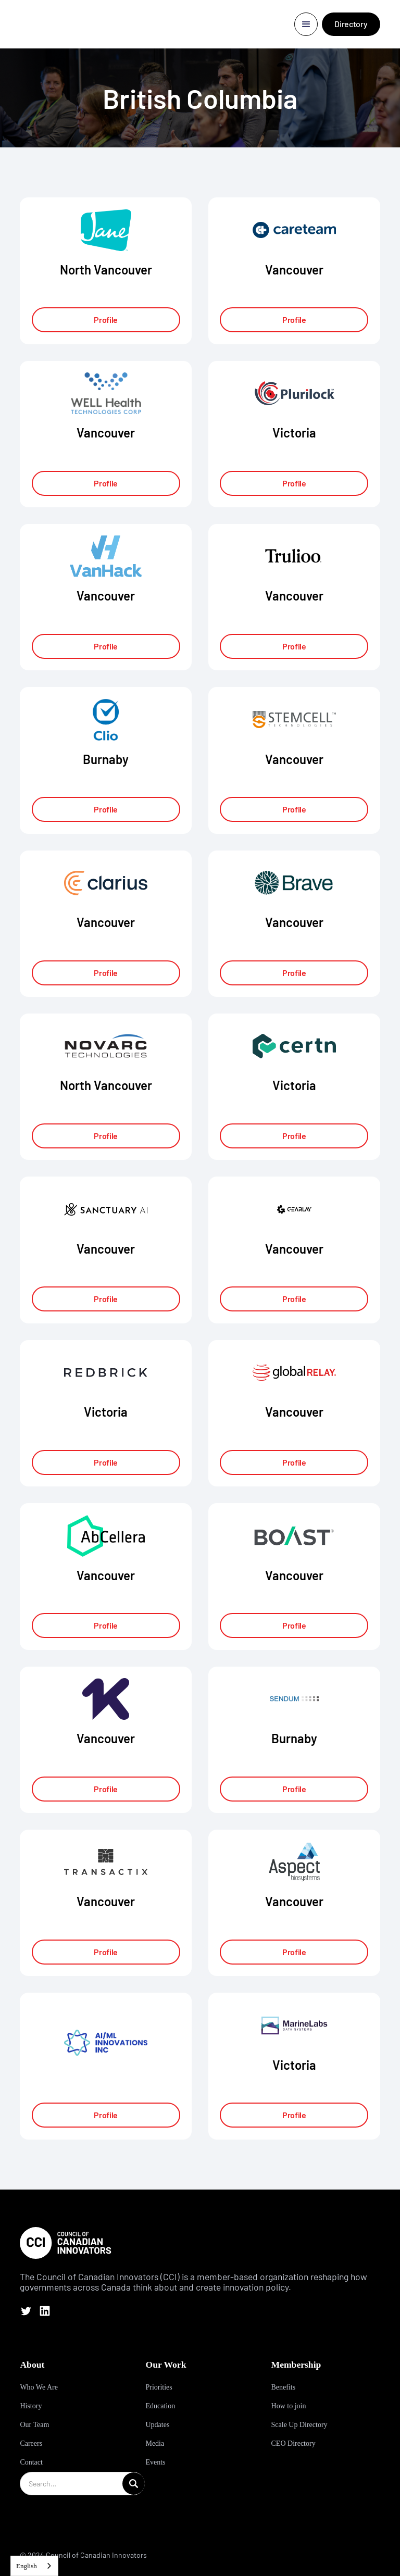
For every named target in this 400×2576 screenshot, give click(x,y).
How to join (288, 2406)
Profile (106, 319)
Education (160, 2406)
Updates (157, 2425)
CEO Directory (293, 2443)
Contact (31, 2462)
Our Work (165, 2364)
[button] (306, 24)
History (31, 2406)
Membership (296, 2364)
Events (155, 2462)
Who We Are (38, 2387)
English (26, 2566)
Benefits (283, 2387)
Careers (31, 2443)
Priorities (158, 2387)
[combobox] (34, 2566)
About (32, 2364)
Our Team (34, 2425)
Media (154, 2443)
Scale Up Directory (299, 2425)
